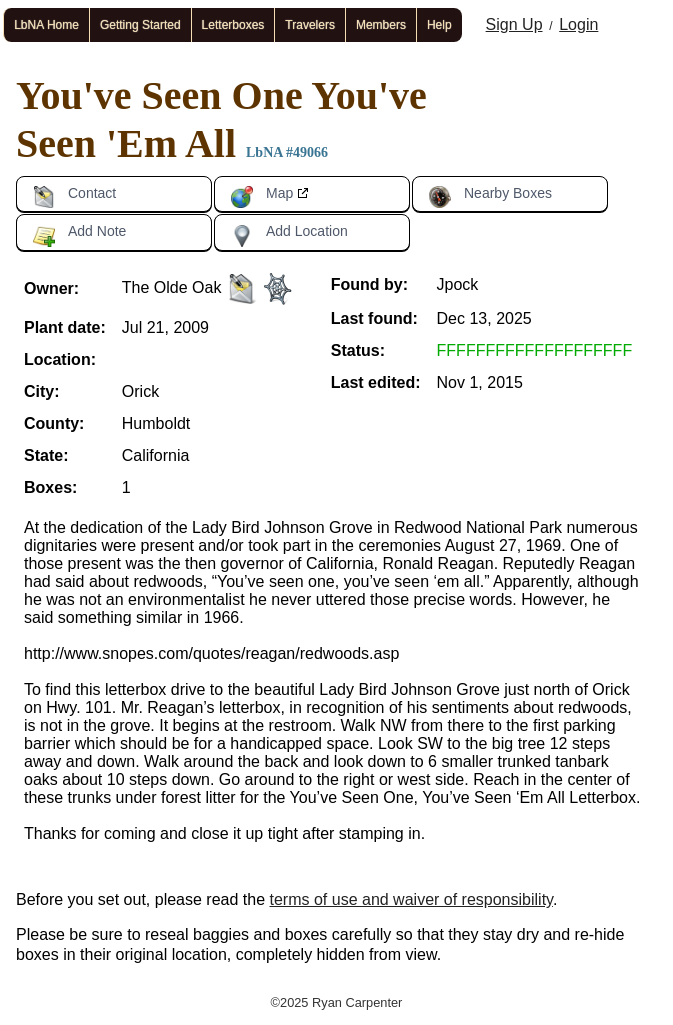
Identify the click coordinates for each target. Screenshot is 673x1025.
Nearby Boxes (490, 197)
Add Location (289, 235)
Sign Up (514, 24)
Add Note (79, 235)
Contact (74, 197)
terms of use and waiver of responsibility (411, 899)
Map (261, 197)
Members (381, 25)
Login (578, 24)
